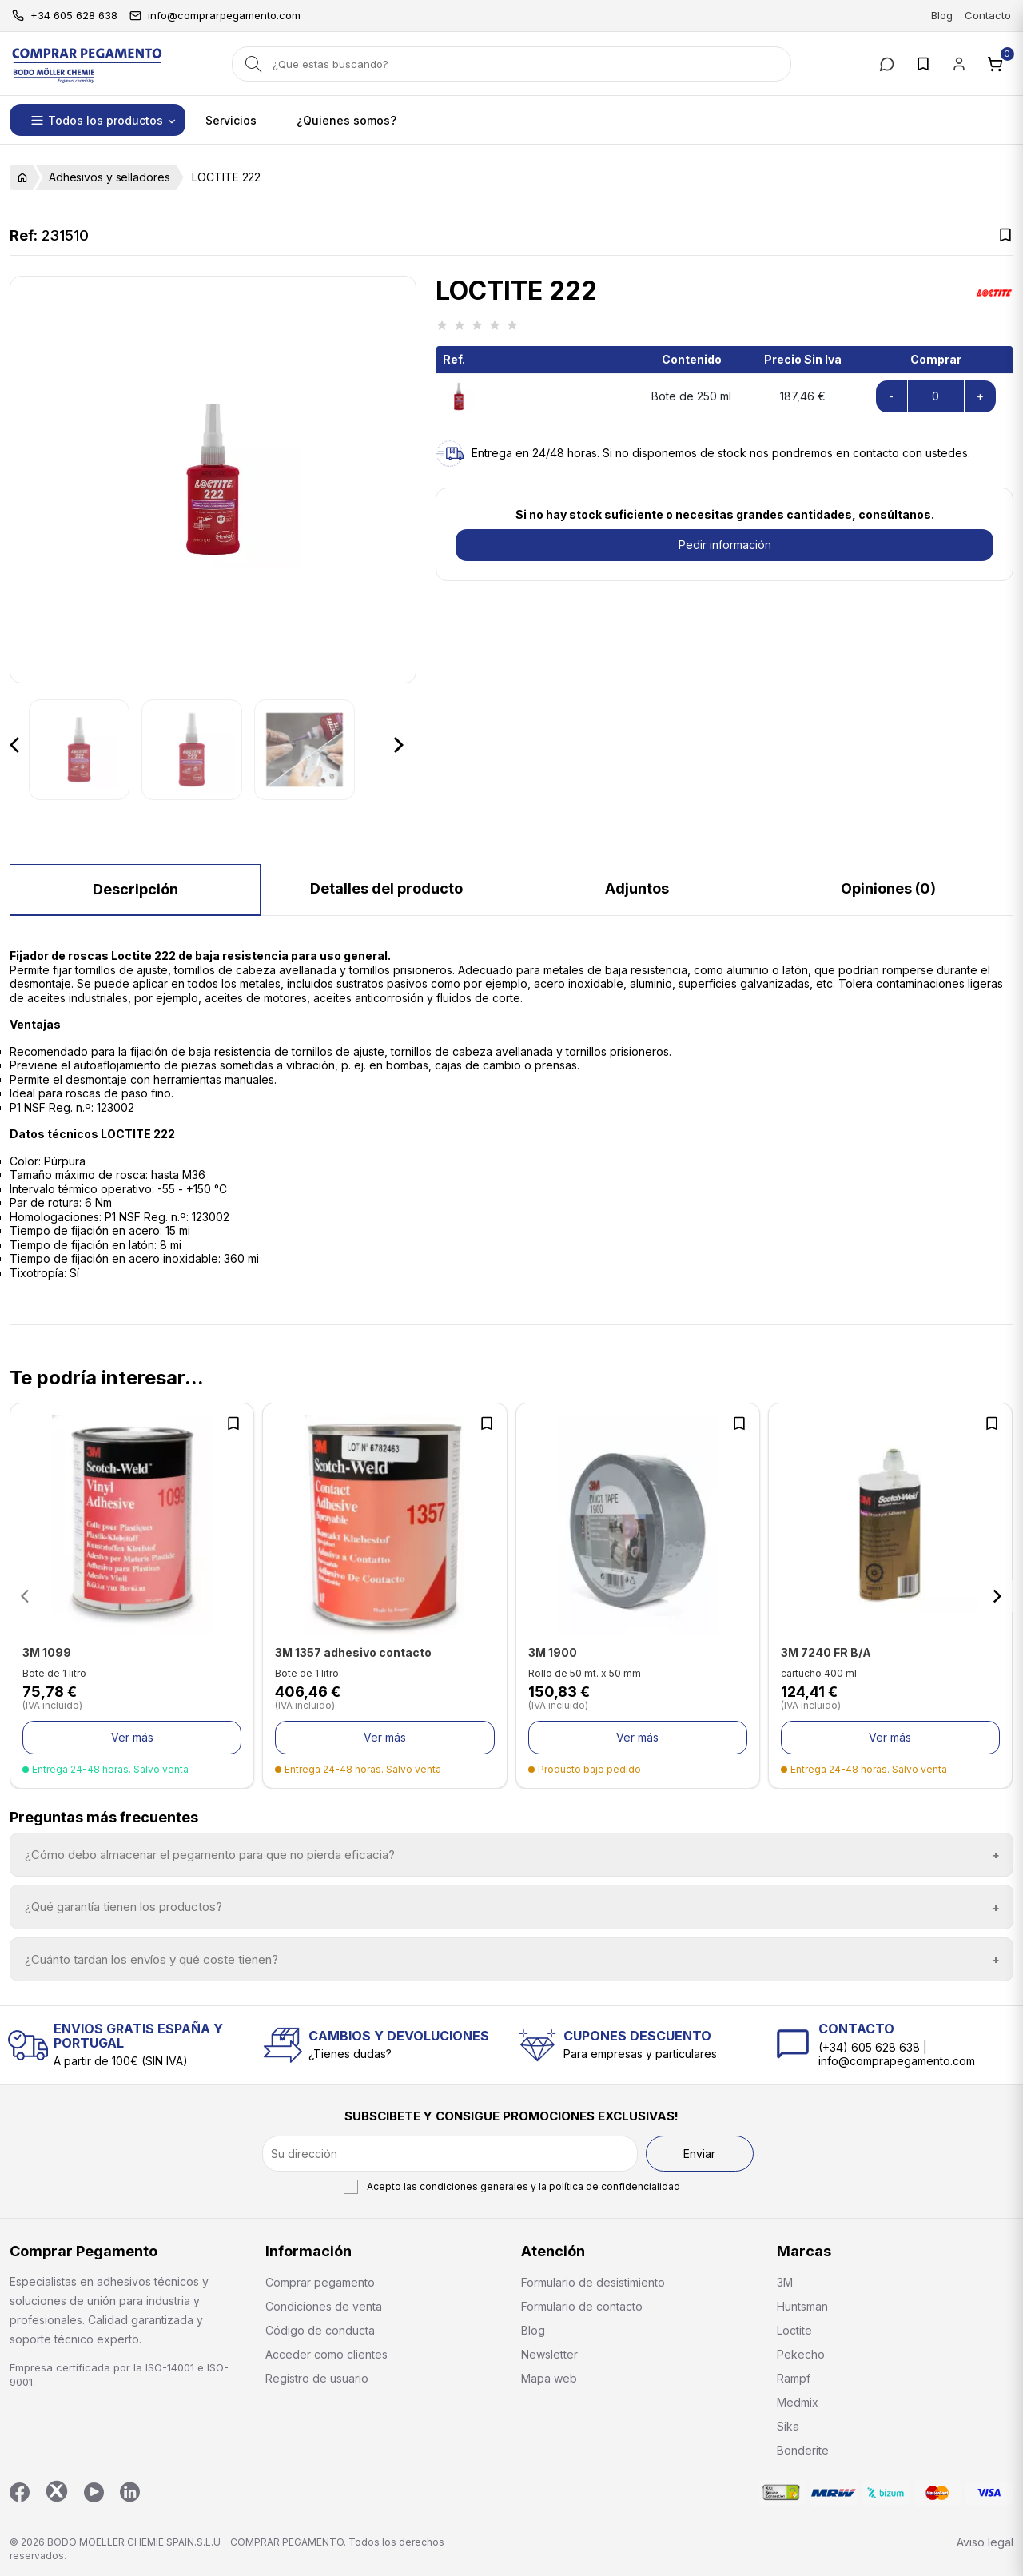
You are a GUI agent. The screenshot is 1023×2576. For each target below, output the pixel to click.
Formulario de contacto (582, 2306)
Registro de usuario (316, 2378)
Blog (942, 15)
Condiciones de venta (323, 2306)
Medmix (797, 2402)
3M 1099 (46, 1652)
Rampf (793, 2378)
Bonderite (803, 2450)
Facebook (20, 2492)
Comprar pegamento (320, 2282)
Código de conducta (320, 2330)
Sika (788, 2426)
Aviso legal (985, 2542)
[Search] (254, 64)
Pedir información (725, 544)
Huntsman (802, 2306)
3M (785, 2282)
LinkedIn (130, 2492)
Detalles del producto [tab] (386, 888)
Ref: (24, 236)
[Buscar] (511, 64)
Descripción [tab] (135, 889)
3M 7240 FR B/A (826, 1652)
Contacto (988, 15)
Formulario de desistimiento (593, 2282)
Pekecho (801, 2354)
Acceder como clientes (326, 2354)
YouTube (94, 2492)
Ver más (132, 1737)
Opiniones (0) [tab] (888, 888)
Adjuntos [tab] (637, 888)
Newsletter (549, 2354)
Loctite (794, 2330)
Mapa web (549, 2378)
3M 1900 (552, 1652)
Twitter (57, 2491)
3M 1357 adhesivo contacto (353, 1652)
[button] (97, 120)
